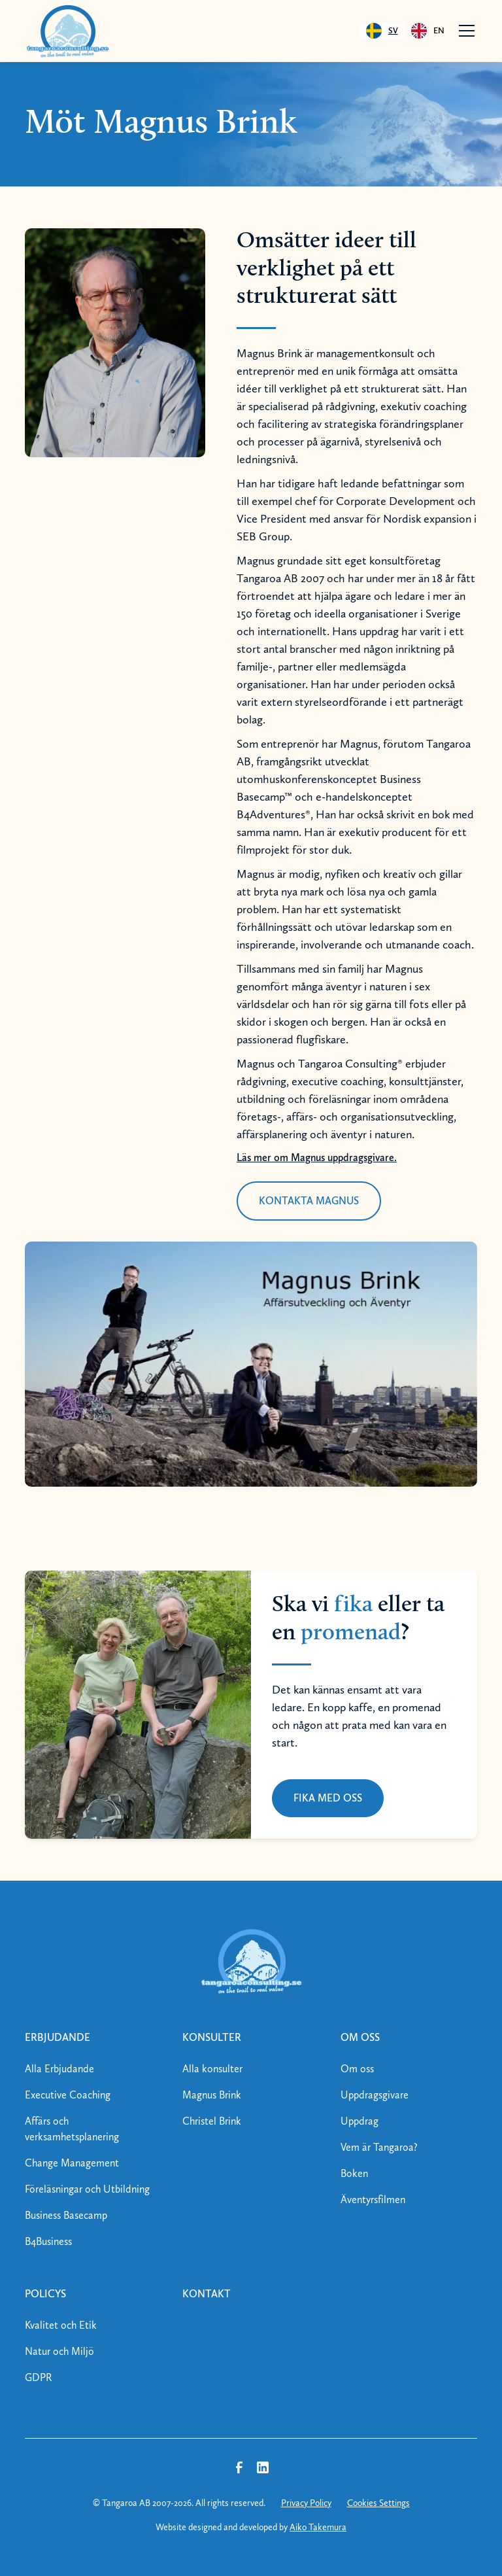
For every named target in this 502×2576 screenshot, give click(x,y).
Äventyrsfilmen (373, 2199)
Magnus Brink (211, 2095)
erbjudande (57, 2037)
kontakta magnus (309, 1200)
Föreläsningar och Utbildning (87, 2189)
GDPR (38, 2377)
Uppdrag (359, 2121)
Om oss (357, 2069)
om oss (360, 2037)
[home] (67, 30)
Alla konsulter (212, 2069)
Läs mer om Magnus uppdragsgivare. (317, 1157)
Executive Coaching (67, 2095)
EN (427, 31)
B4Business (48, 2241)
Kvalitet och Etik (61, 2325)
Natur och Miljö (59, 2351)
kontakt (206, 2294)
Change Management (72, 2163)
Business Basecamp (66, 2215)
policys (45, 2294)
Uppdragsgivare (375, 2095)
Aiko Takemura (318, 2527)
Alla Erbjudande (59, 2069)
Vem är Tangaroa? (379, 2147)
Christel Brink (211, 2121)
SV (382, 31)
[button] (464, 30)
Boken (354, 2173)
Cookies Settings (378, 2503)
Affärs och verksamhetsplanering (72, 2129)
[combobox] (382, 31)
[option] (428, 31)
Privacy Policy (306, 2503)
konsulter (211, 2037)
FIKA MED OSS (327, 1798)
